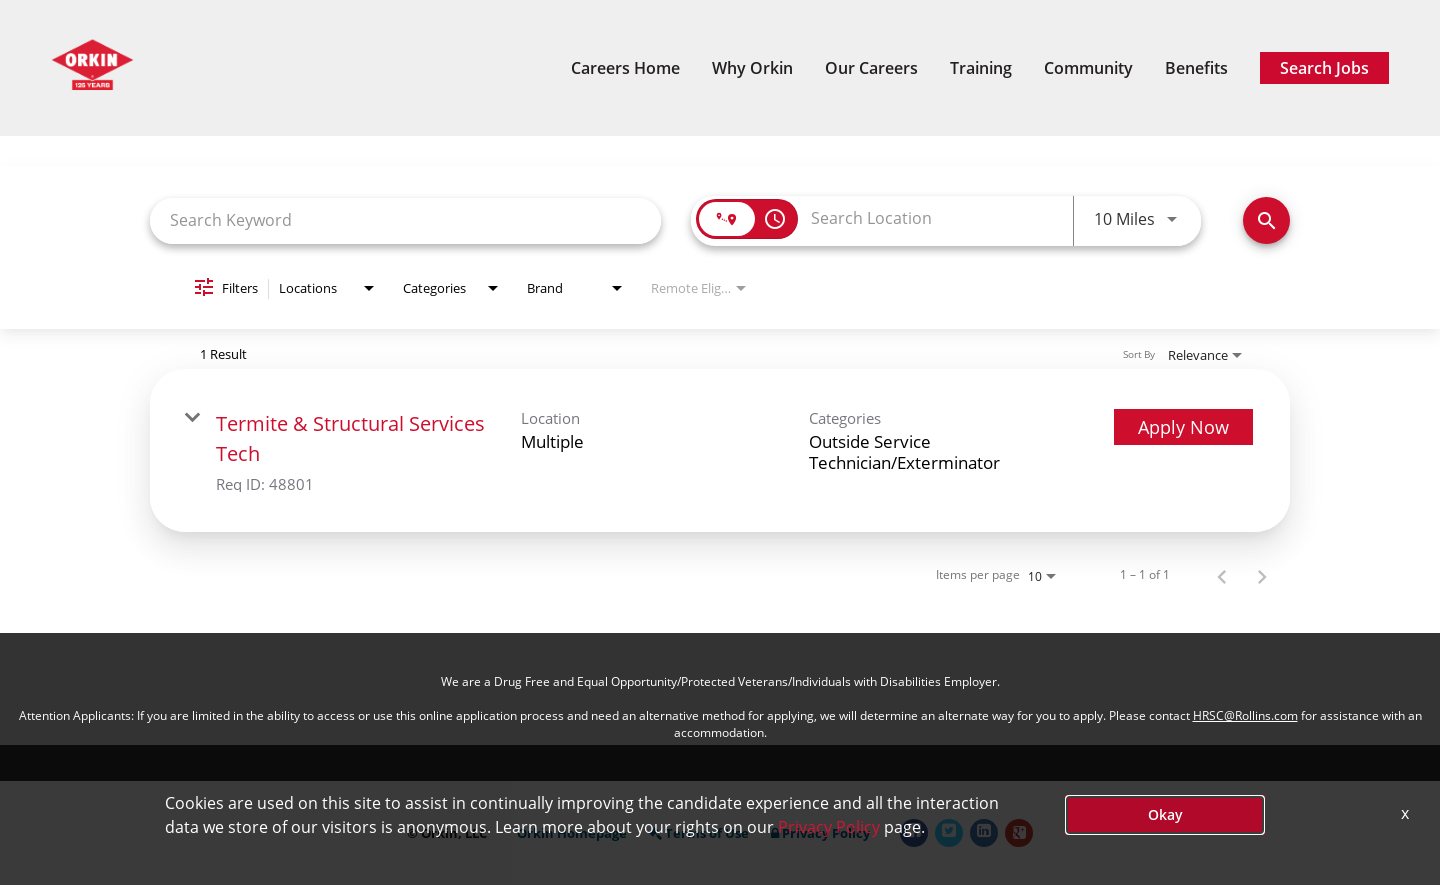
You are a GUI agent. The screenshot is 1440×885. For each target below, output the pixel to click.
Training (981, 68)
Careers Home (625, 68)
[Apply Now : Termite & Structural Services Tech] (1183, 427)
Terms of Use (699, 833)
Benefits (1196, 68)
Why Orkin (752, 68)
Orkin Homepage (572, 833)
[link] (720, 450)
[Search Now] (1266, 220)
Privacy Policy (820, 833)
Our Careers (871, 68)
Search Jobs (1324, 68)
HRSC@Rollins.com (1245, 715)
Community (1088, 68)
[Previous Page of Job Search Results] (1222, 575)
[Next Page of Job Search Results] (1262, 575)
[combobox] (405, 220)
